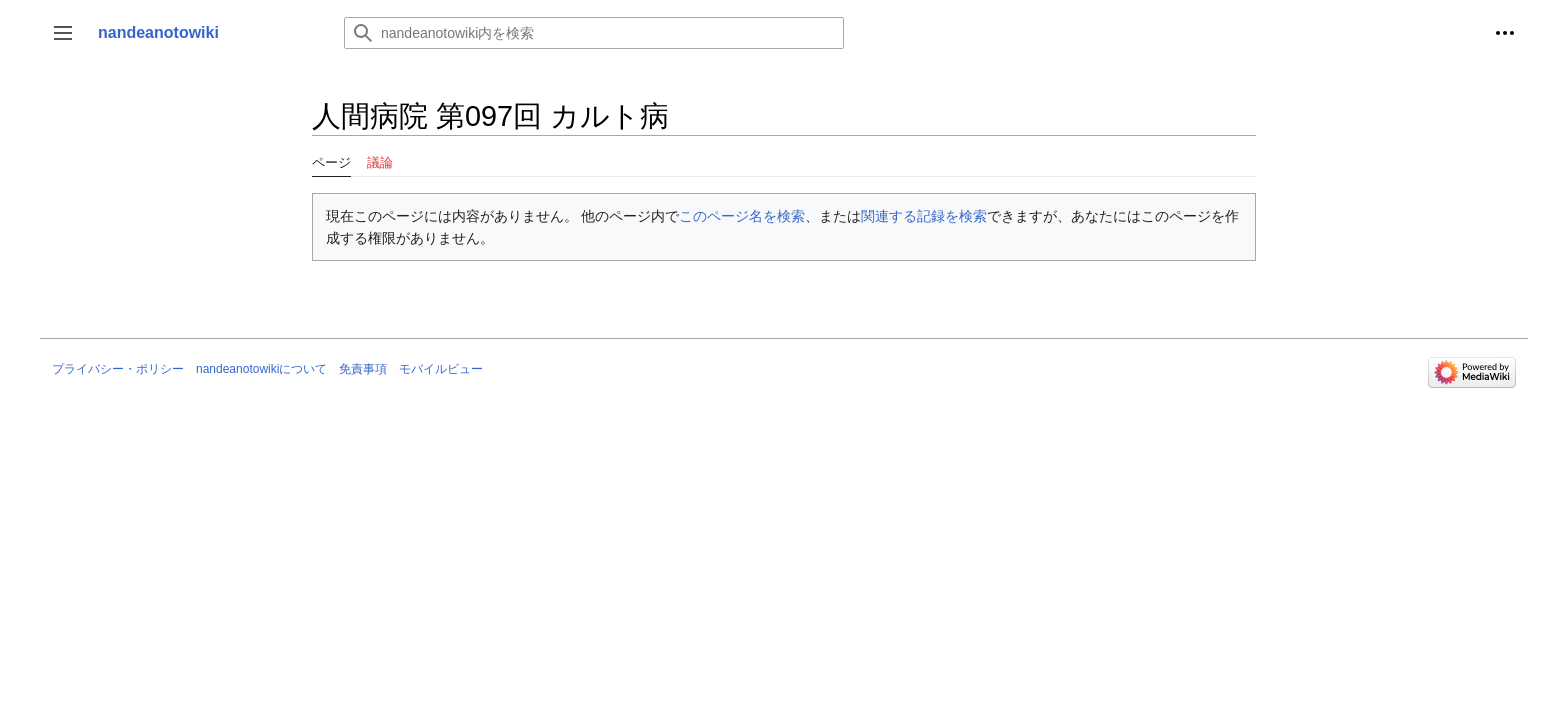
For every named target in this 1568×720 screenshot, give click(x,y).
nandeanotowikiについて (261, 369)
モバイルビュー (441, 369)
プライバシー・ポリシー (118, 369)
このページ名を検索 (742, 216)
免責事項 (363, 369)
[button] (63, 33)
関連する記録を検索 (924, 216)
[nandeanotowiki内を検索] (594, 33)
